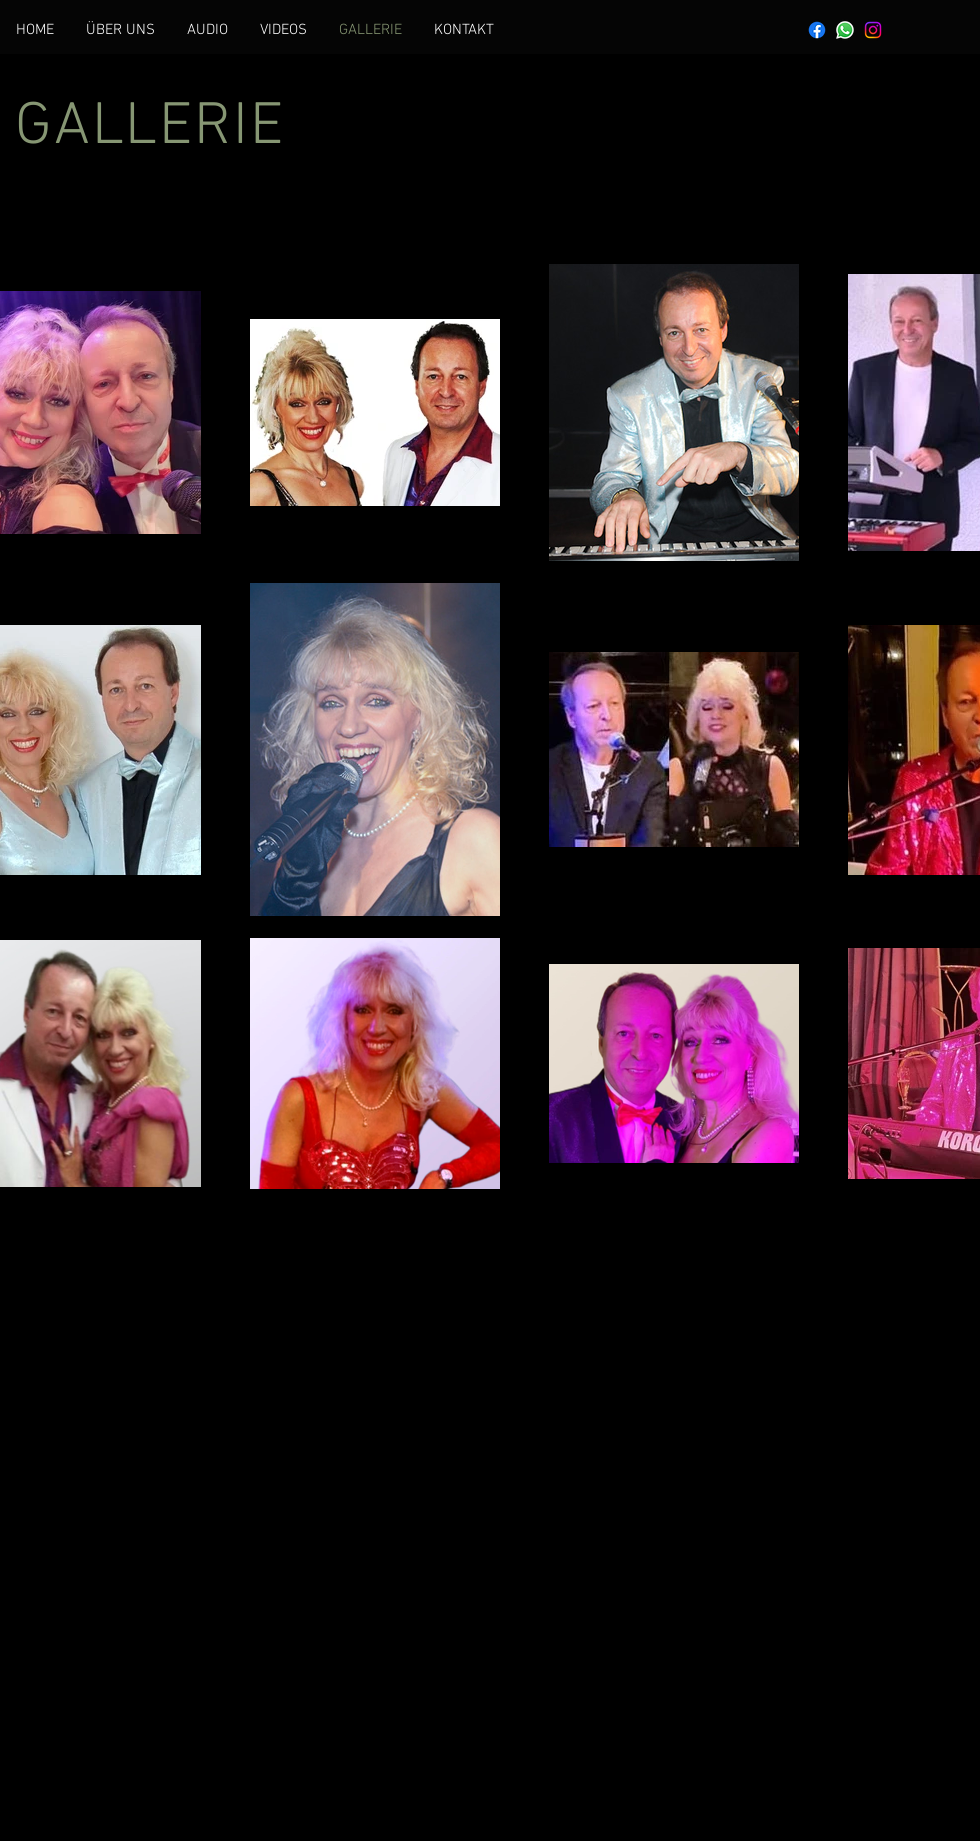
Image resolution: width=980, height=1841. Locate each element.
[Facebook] (817, 30)
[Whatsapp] (845, 30)
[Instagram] (873, 30)
